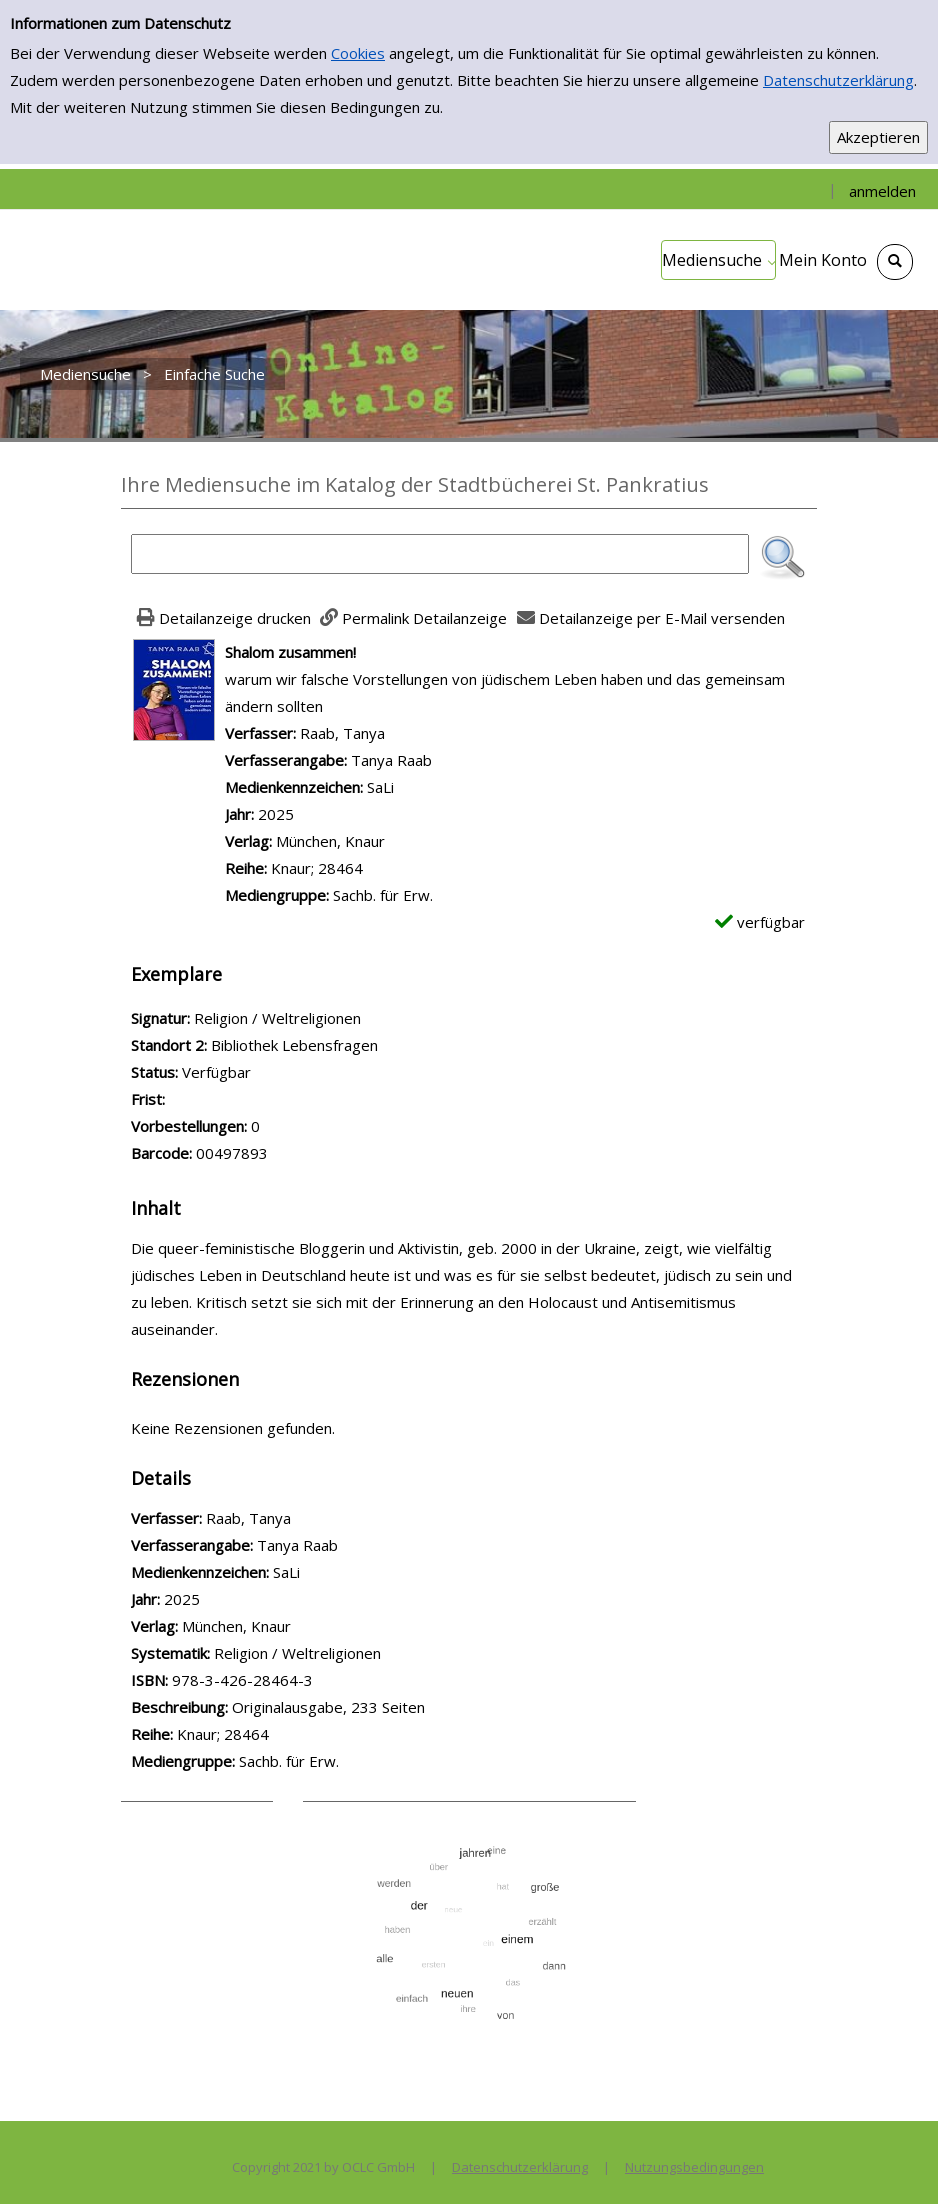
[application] (718, 260)
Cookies (358, 53)
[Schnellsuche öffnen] (895, 262)
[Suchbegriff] (440, 554)
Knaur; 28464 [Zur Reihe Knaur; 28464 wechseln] (317, 868)
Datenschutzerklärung (838, 80)
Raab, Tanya (342, 733)
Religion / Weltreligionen (297, 1653)
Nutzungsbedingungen (694, 2167)
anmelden (882, 191)
